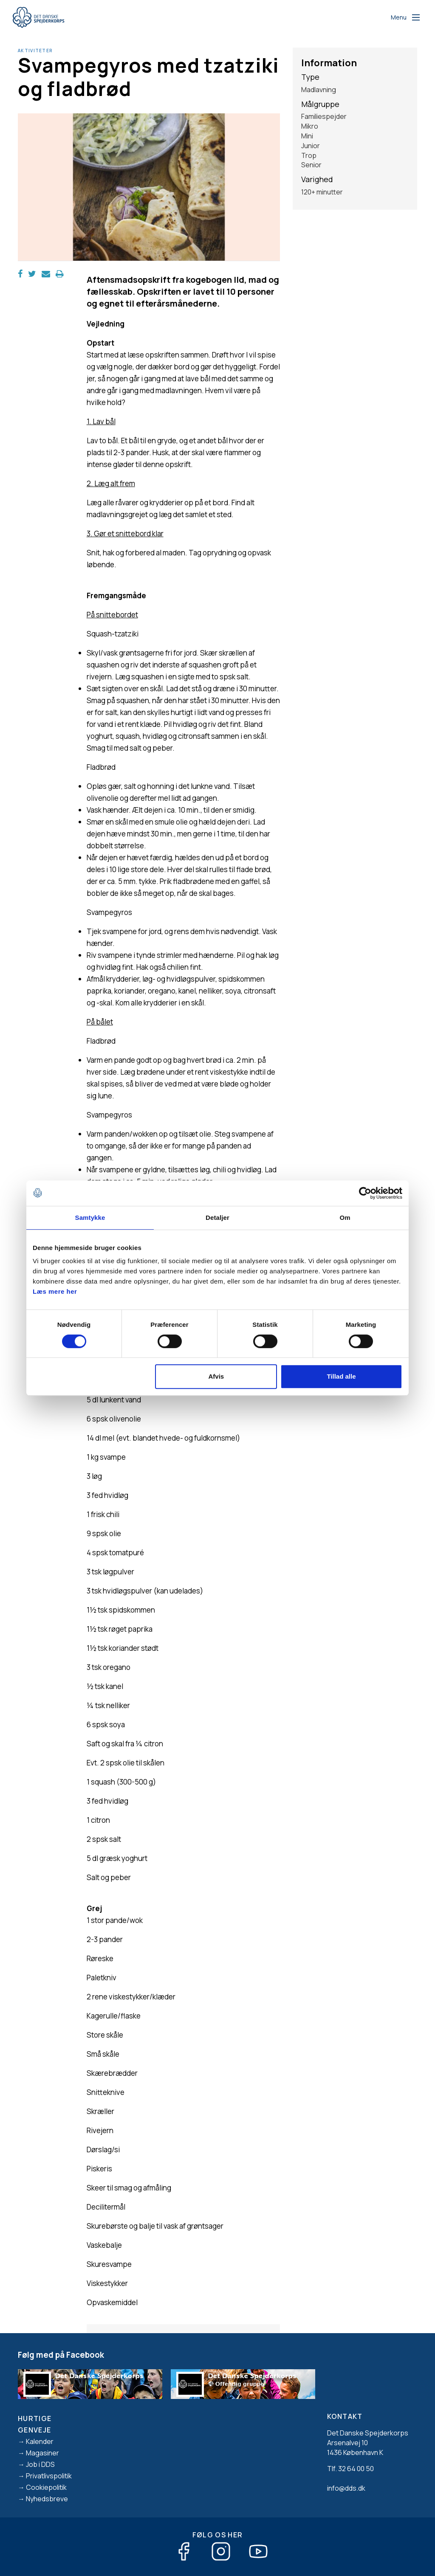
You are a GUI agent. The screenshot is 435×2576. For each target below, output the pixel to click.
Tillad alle (341, 1376)
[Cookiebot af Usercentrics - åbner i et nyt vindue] (365, 1193)
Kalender (40, 2441)
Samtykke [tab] (90, 1217)
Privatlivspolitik (49, 2475)
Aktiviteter (35, 50)
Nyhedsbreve (47, 2498)
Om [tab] (344, 1217)
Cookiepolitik (46, 2487)
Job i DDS (40, 2464)
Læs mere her (55, 1291)
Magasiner (42, 2453)
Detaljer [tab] (217, 1217)
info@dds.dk (346, 2488)
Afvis (216, 1376)
